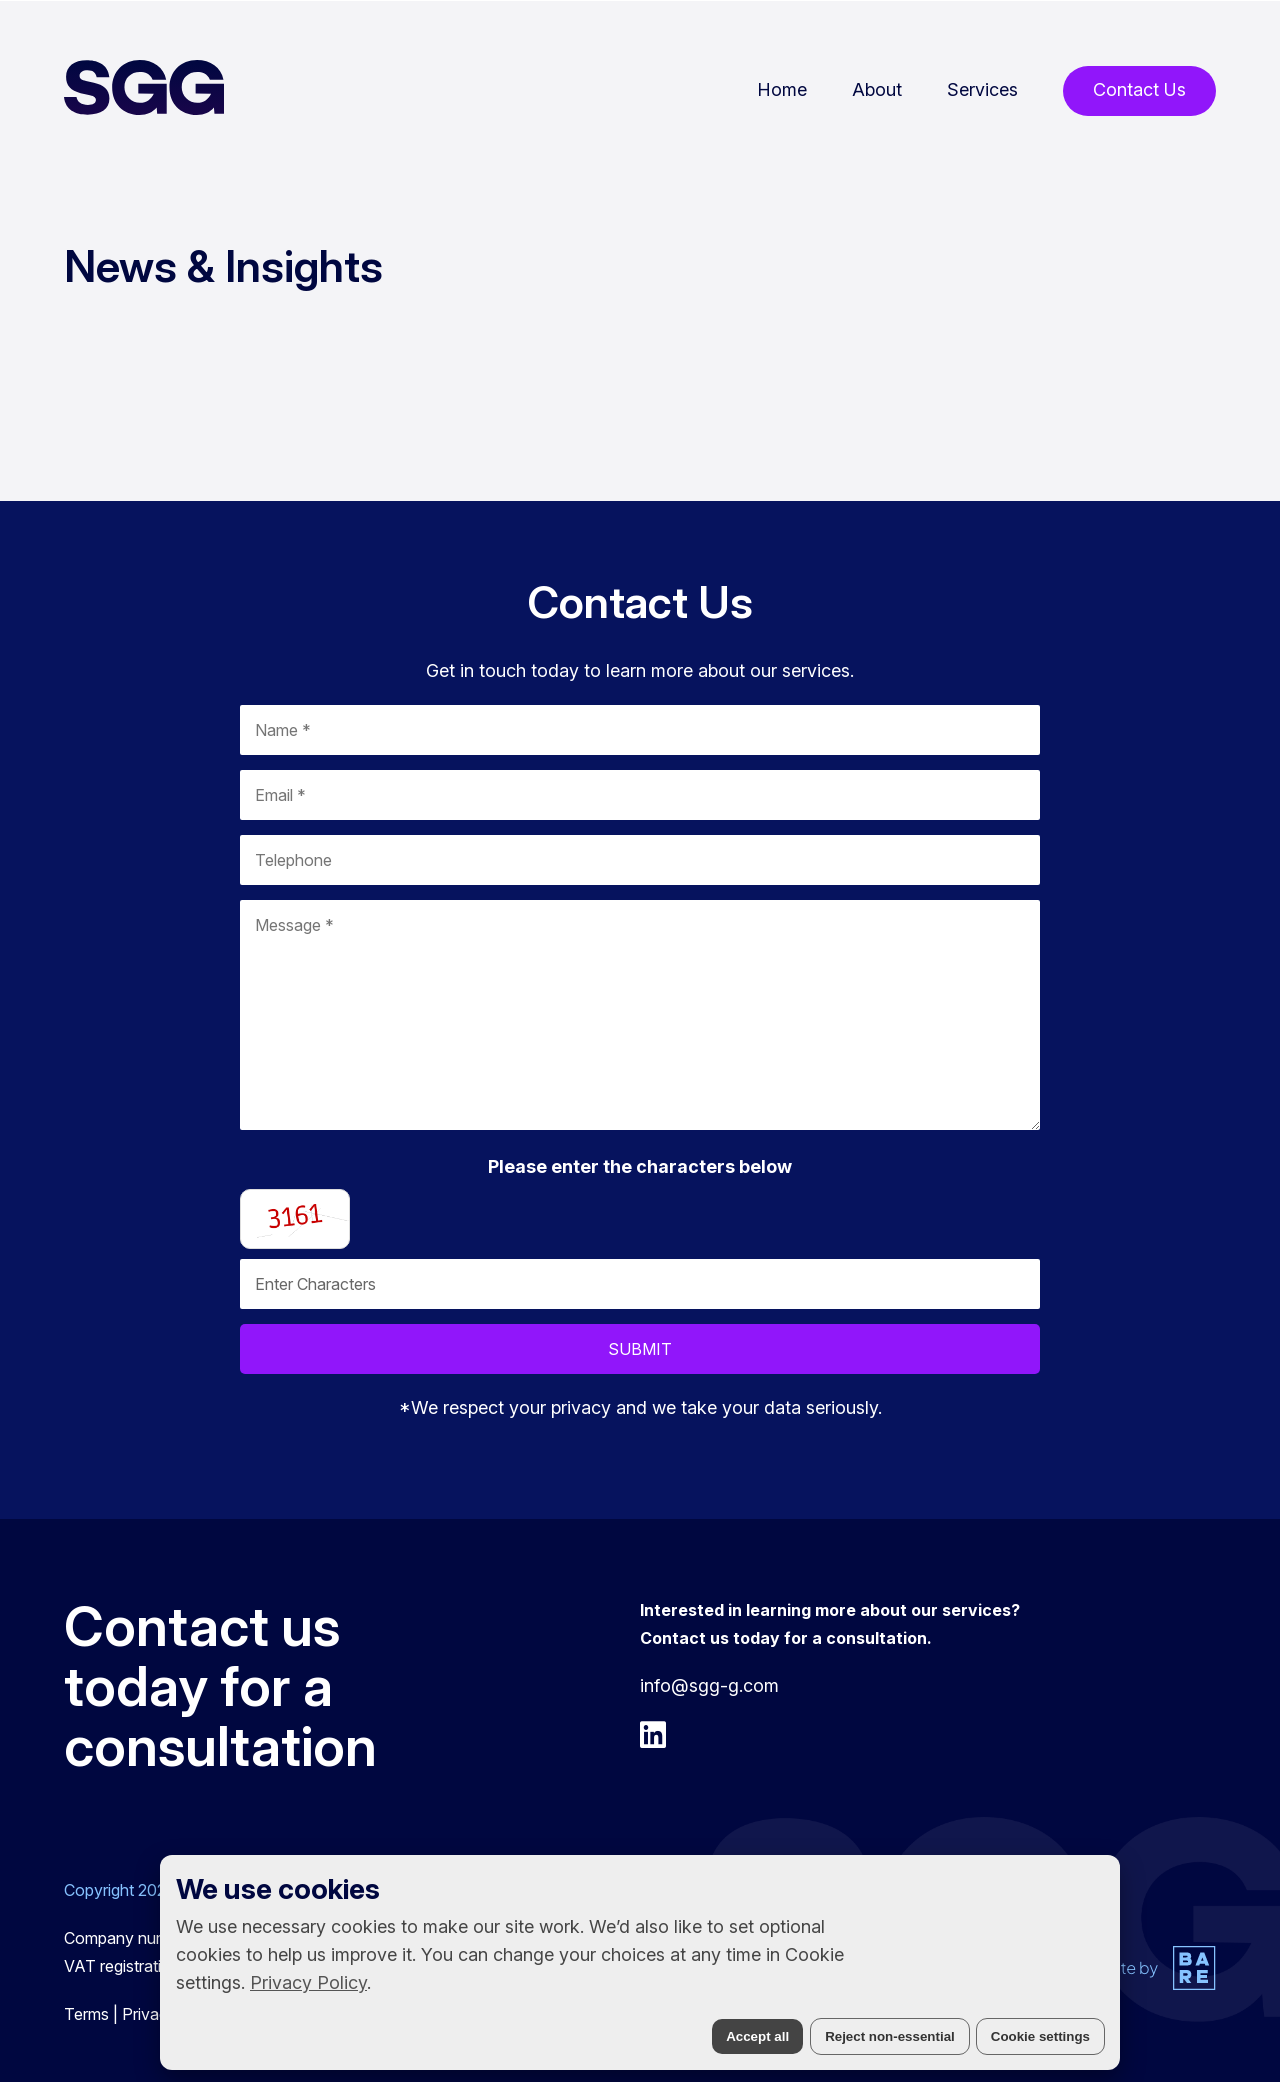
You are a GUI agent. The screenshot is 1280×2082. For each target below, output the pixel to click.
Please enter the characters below (640, 1166)
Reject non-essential (890, 2036)
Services (982, 89)
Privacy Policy (308, 1982)
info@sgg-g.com (709, 1685)
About (877, 89)
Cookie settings (1040, 2036)
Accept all (757, 2036)
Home (782, 89)
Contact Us (1139, 89)
